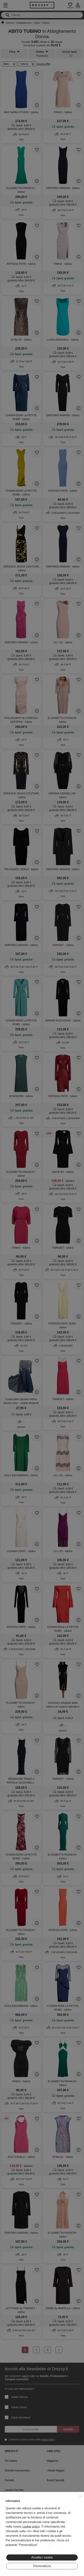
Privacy (9, 2521)
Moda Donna (16, 2397)
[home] (2, 22)
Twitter (60, 2545)
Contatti (9, 2480)
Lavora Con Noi (14, 2489)
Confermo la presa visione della (31, 2439)
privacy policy (48, 2439)
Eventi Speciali (55, 2480)
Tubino (27, 64)
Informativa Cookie (58, 2511)
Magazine (52, 2460)
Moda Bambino (17, 2417)
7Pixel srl (37, 2571)
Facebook (20, 2558)
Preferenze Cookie (58, 2521)
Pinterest (61, 2558)
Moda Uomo (16, 2407)
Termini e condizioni (16, 2511)
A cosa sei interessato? (19, 2388)
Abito (9, 64)
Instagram (20, 2545)
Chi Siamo (11, 2460)
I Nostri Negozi (55, 2470)
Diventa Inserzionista (17, 2470)
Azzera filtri (43, 64)
